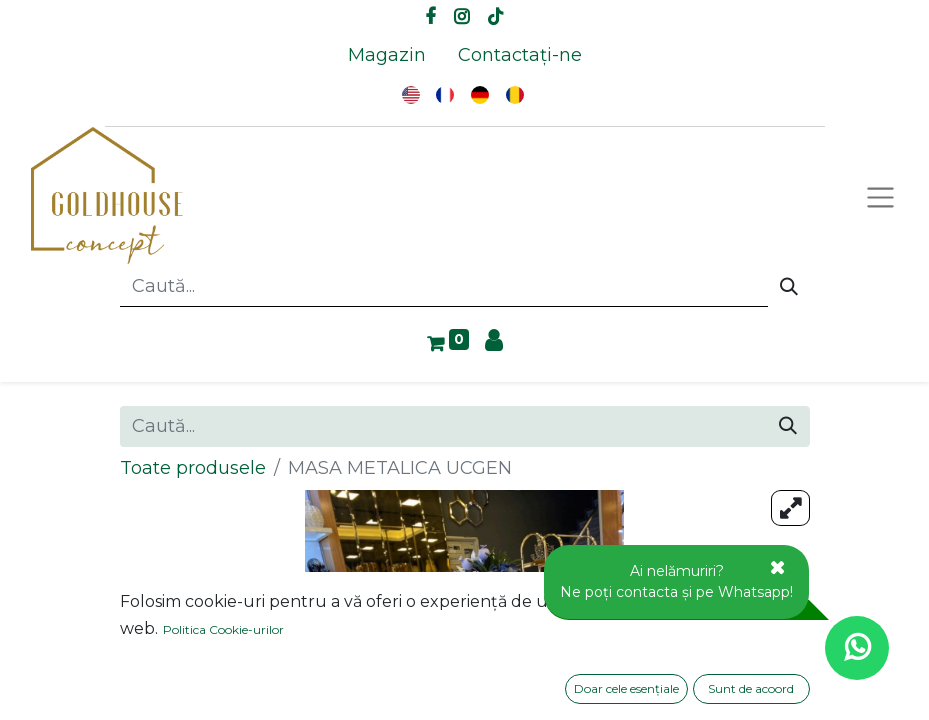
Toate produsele (193, 468)
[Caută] (789, 287)
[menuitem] (387, 55)
